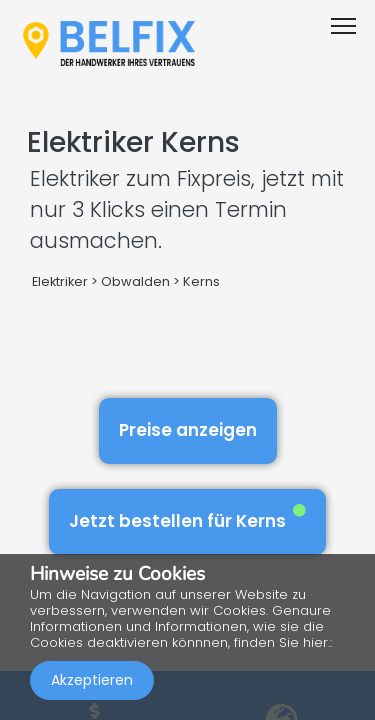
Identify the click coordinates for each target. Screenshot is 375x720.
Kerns (201, 281)
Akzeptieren (92, 680)
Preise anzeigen (188, 430)
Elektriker (61, 281)
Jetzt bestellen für (187, 518)
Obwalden (135, 281)
